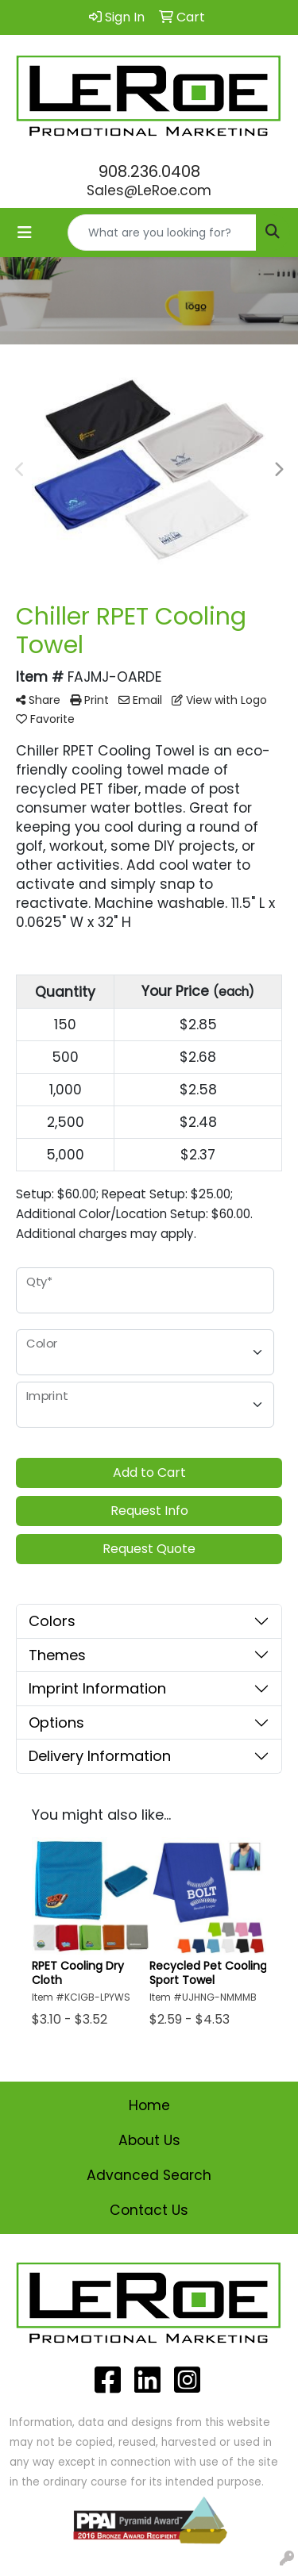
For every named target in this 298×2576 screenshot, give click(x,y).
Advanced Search (149, 2175)
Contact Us (149, 2210)
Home (149, 2105)
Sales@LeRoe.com (149, 190)
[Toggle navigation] (24, 232)
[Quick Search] (162, 232)
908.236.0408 (149, 171)
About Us (149, 2140)
